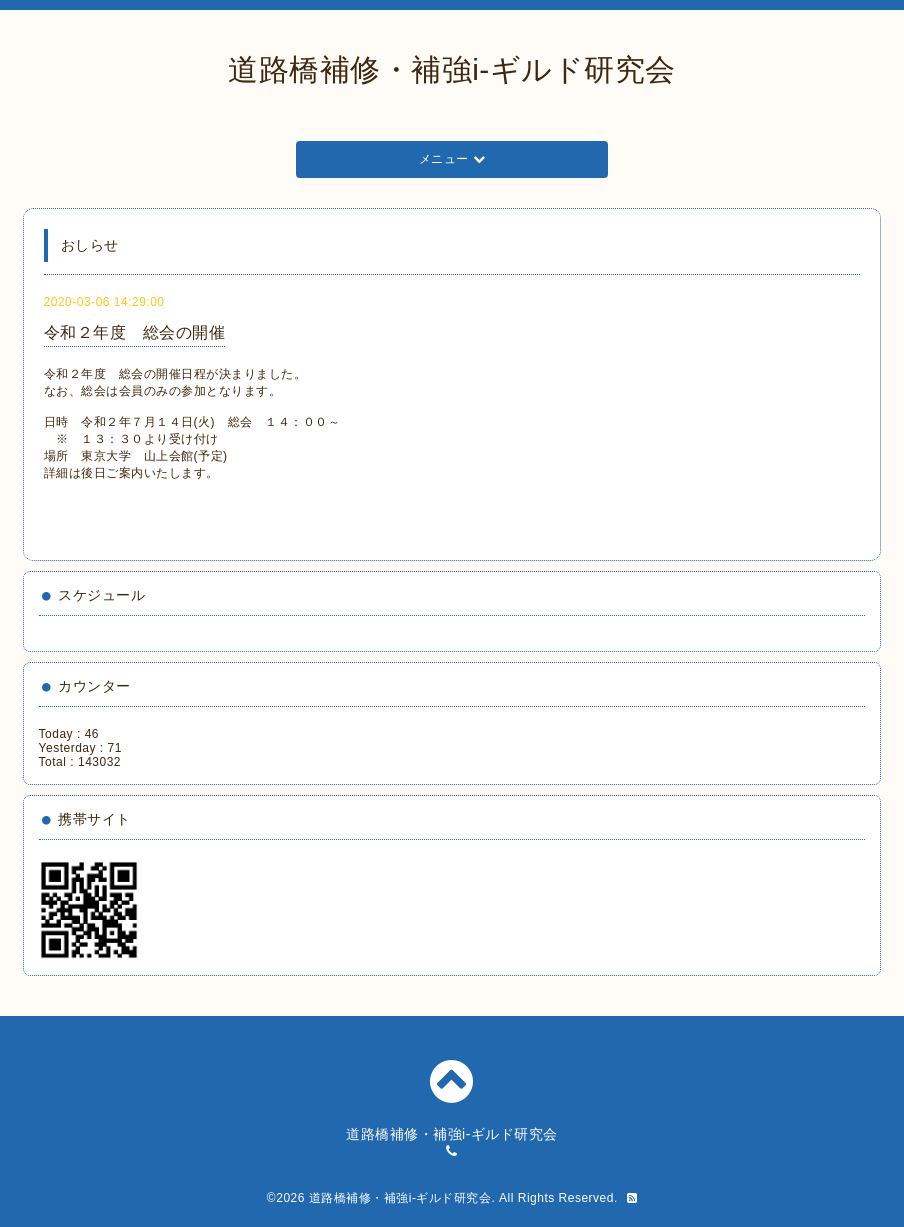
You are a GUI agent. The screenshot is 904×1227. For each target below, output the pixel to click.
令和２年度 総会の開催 (135, 332)
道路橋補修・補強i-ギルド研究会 (452, 69)
